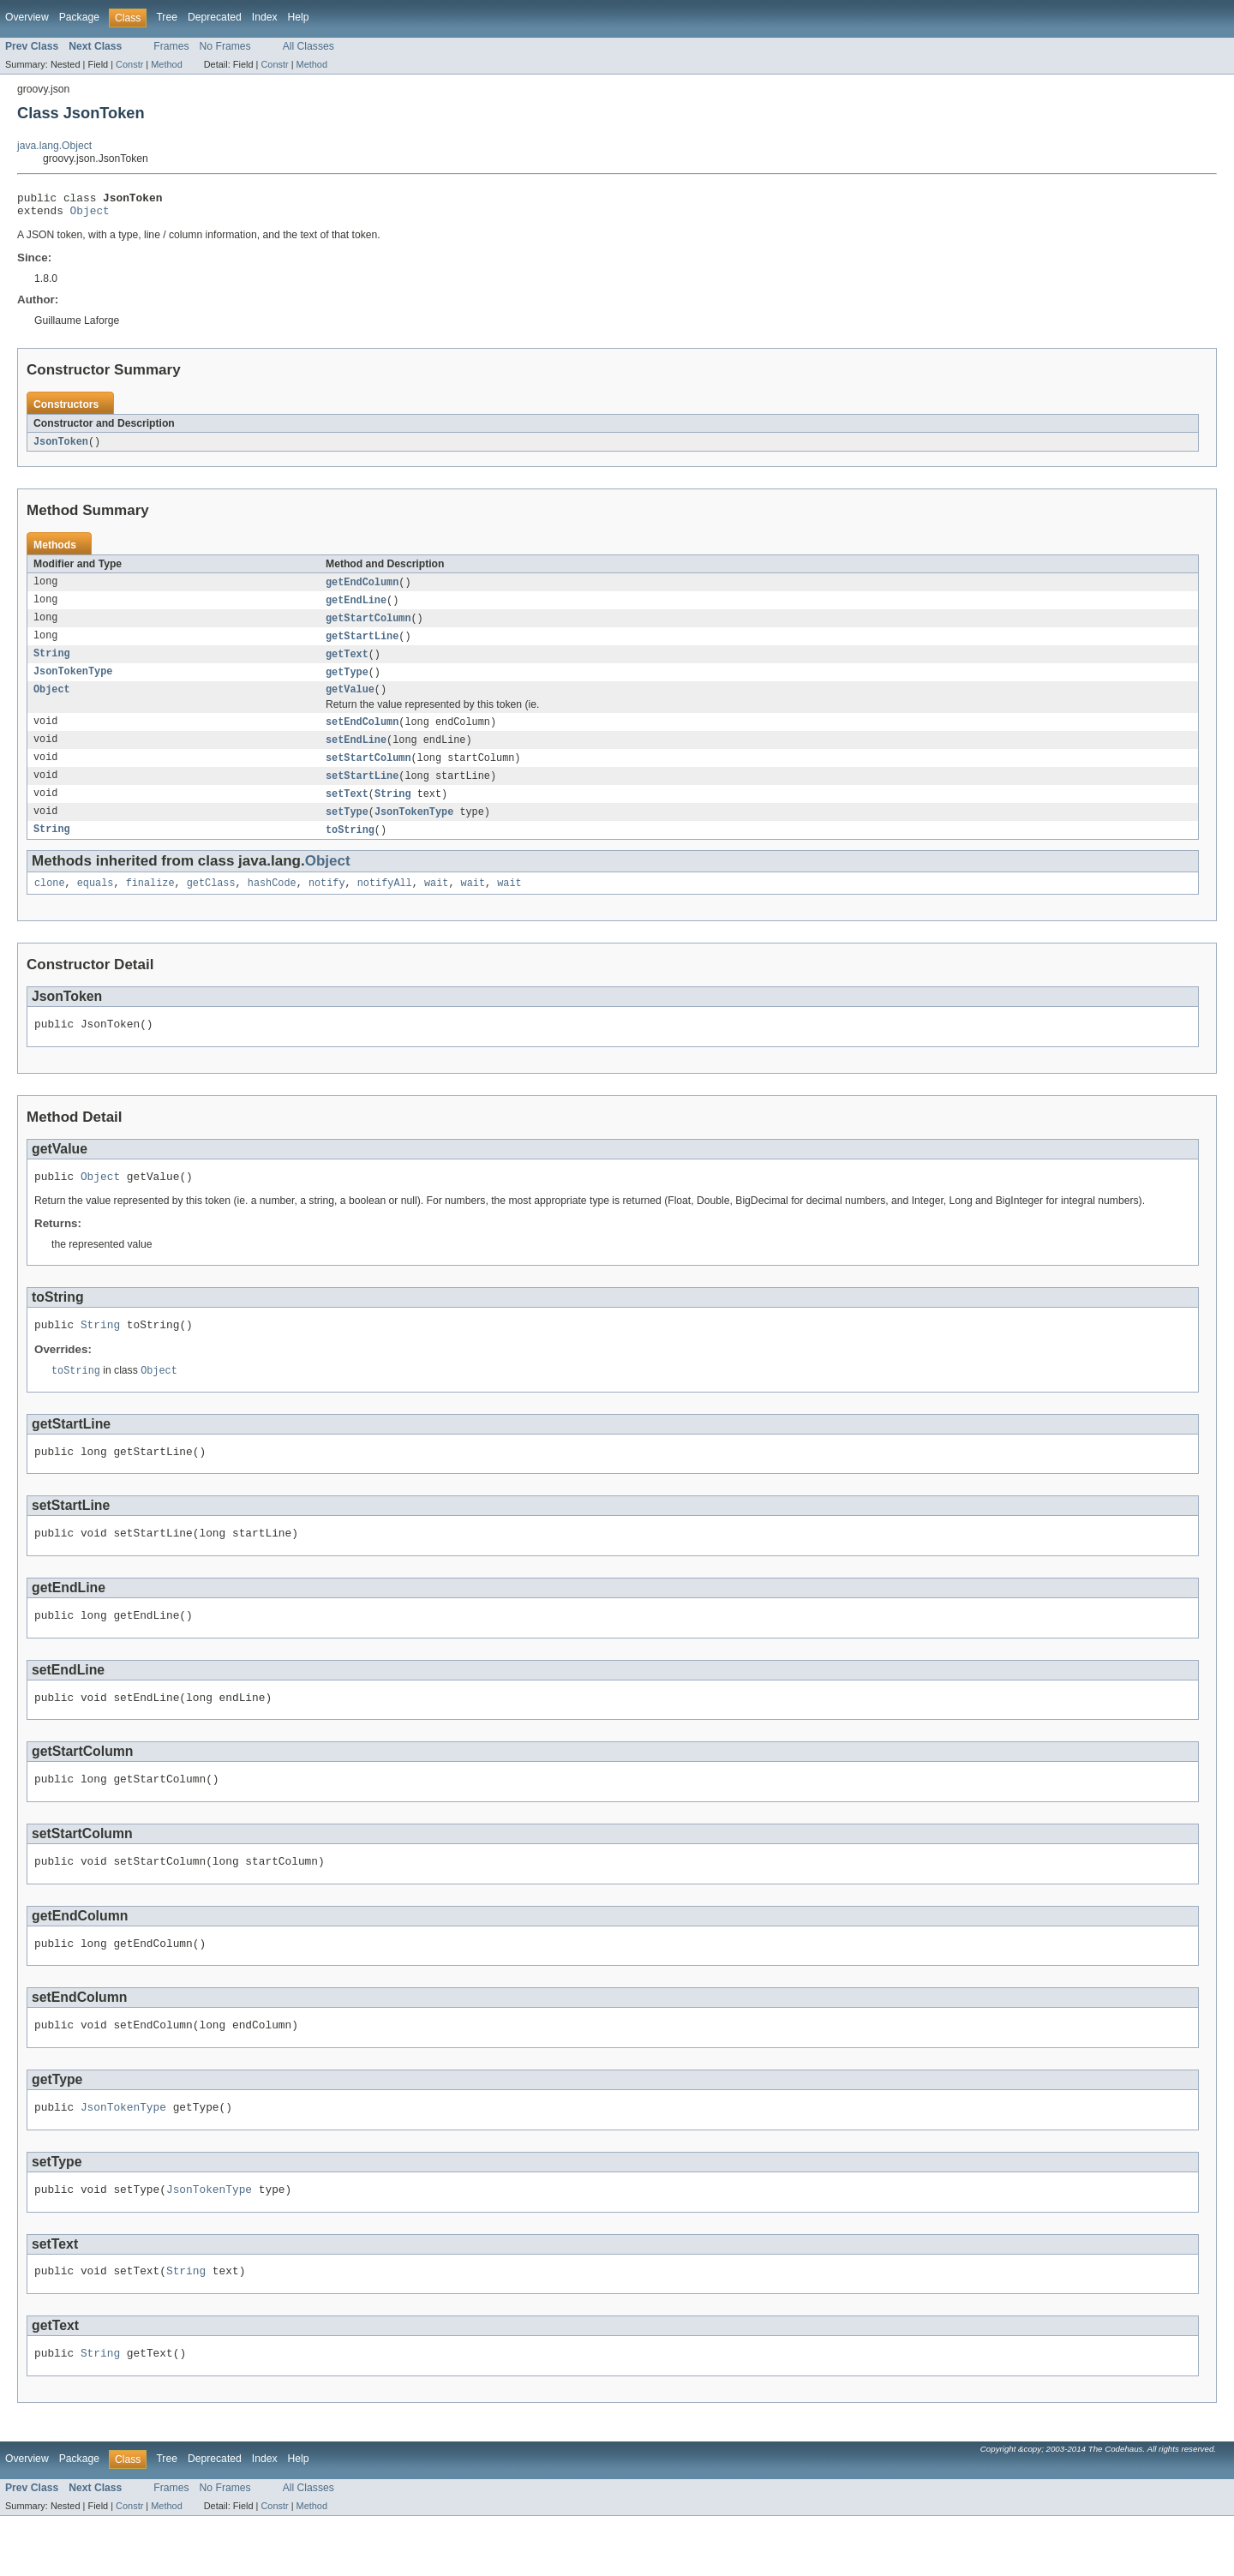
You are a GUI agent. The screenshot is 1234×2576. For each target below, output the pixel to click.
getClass (211, 903)
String (51, 664)
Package (79, 17)
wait (436, 903)
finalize (150, 903)
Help (298, 17)
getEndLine (356, 607)
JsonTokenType (72, 683)
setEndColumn (362, 735)
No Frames (225, 46)
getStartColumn (368, 626)
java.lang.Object (54, 146)
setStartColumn (368, 773)
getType (347, 683)
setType (347, 829)
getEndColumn (362, 589)
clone (49, 903)
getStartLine (362, 645)
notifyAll (384, 903)
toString (350, 848)
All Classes (308, 46)
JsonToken (60, 447)
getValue (350, 702)
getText (347, 664)
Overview (27, 17)
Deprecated (215, 17)
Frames (171, 46)
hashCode (272, 903)
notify (326, 903)
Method (166, 64)
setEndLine (356, 754)
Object (90, 215)
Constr (129, 64)
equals (95, 903)
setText (347, 811)
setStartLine (362, 792)
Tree (166, 17)
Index (265, 17)
